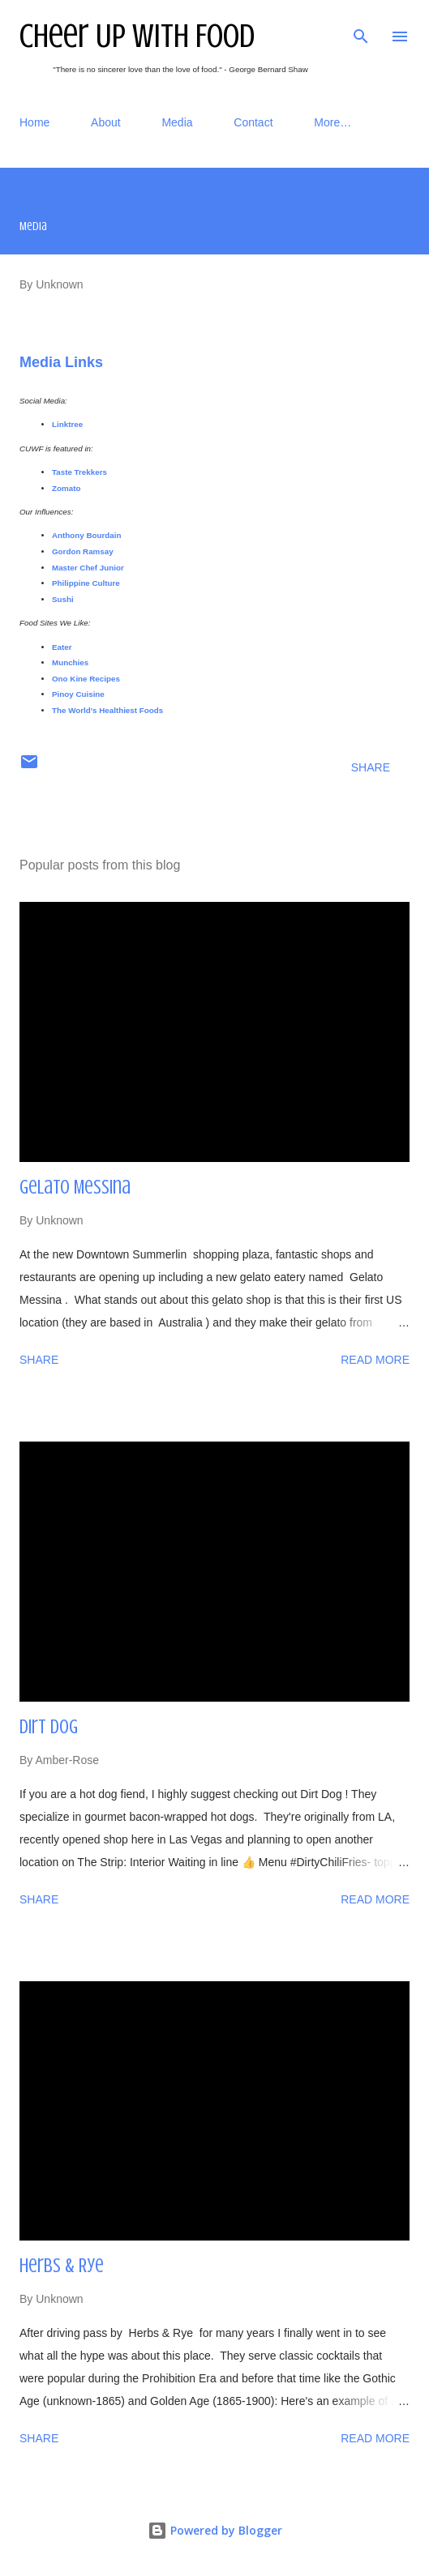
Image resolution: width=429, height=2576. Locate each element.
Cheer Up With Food (137, 36)
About (106, 122)
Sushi (63, 599)
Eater (63, 647)
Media (176, 122)
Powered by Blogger (215, 2530)
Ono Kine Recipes (86, 678)
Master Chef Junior (89, 567)
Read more (375, 1359)
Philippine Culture (86, 583)
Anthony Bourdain (86, 535)
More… (332, 122)
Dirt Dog (48, 1727)
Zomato (66, 488)
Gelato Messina (75, 1187)
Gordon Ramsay (83, 551)
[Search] (361, 29)
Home (34, 122)
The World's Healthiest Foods (107, 710)
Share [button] (370, 767)
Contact (253, 122)
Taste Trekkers (79, 472)
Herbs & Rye (61, 2266)
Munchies (71, 662)
